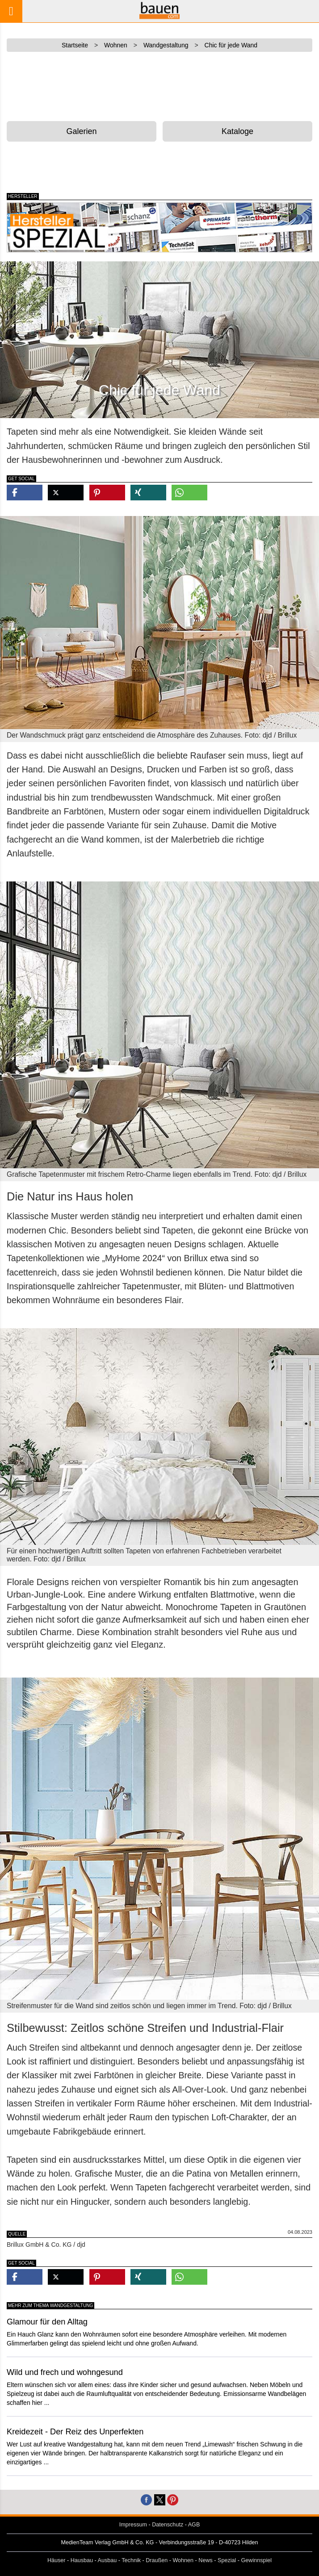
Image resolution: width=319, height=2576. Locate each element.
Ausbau (107, 2560)
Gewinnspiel (256, 2560)
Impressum (133, 2524)
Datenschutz (167, 2524)
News (205, 2560)
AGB (194, 2524)
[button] (24, 492)
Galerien (82, 131)
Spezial (227, 2560)
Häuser (56, 2560)
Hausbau (82, 2560)
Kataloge (237, 131)
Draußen (157, 2560)
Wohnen (182, 2560)
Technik (131, 2560)
